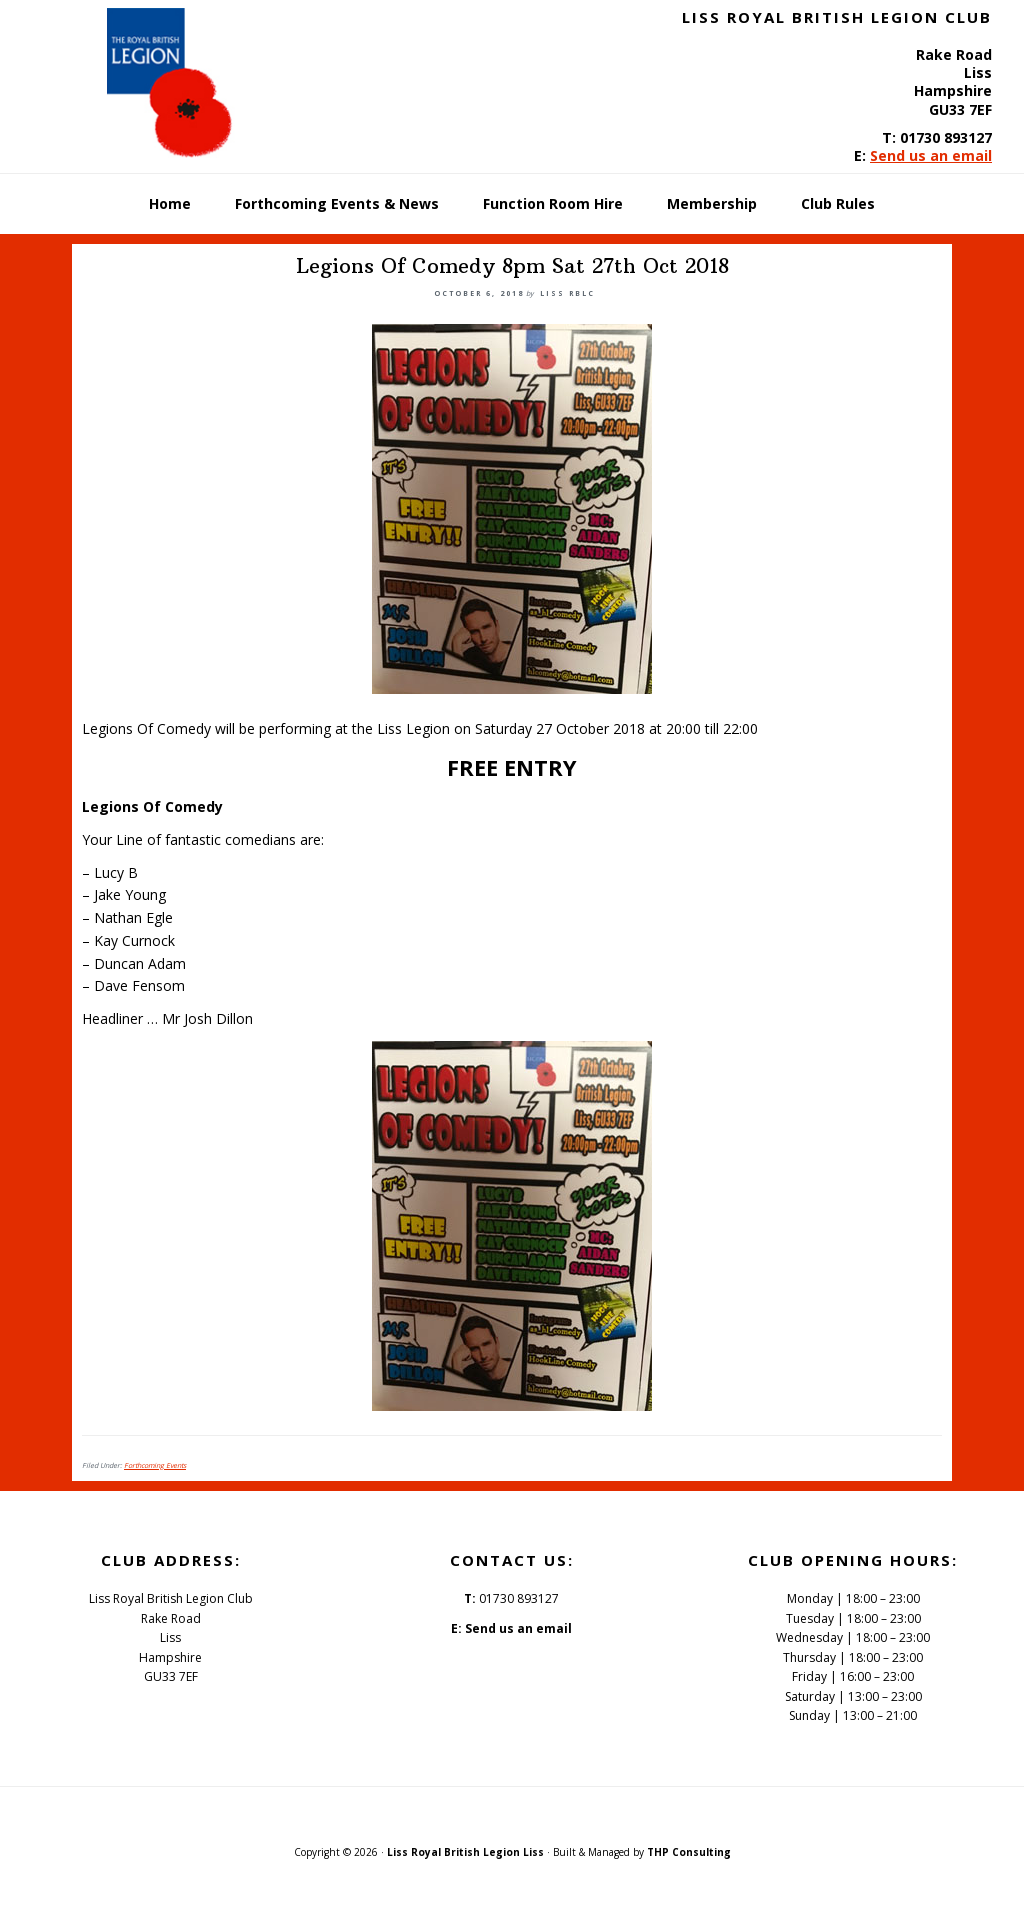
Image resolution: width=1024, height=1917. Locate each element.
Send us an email (931, 155)
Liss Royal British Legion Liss (465, 1852)
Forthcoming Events (155, 1465)
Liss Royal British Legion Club (182, 83)
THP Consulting (689, 1852)
